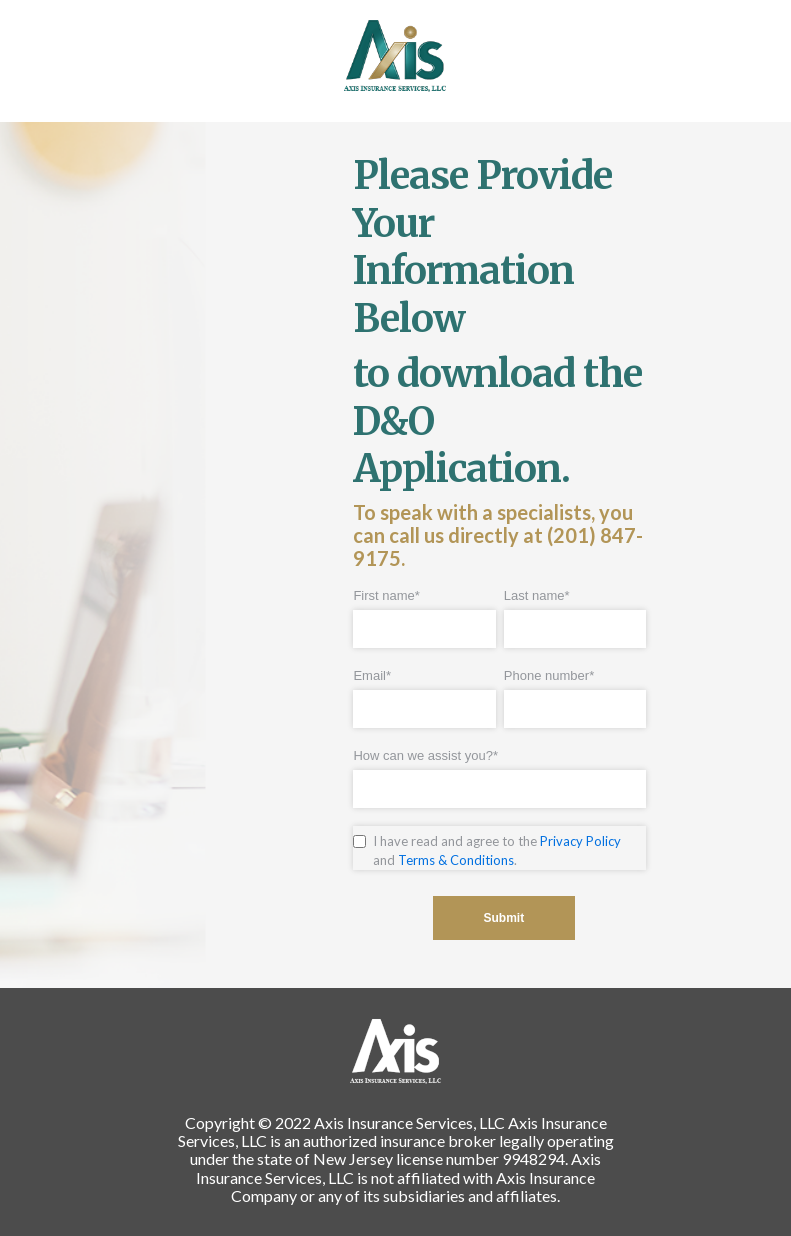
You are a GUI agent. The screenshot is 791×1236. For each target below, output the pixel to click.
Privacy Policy (580, 841)
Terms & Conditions (456, 860)
